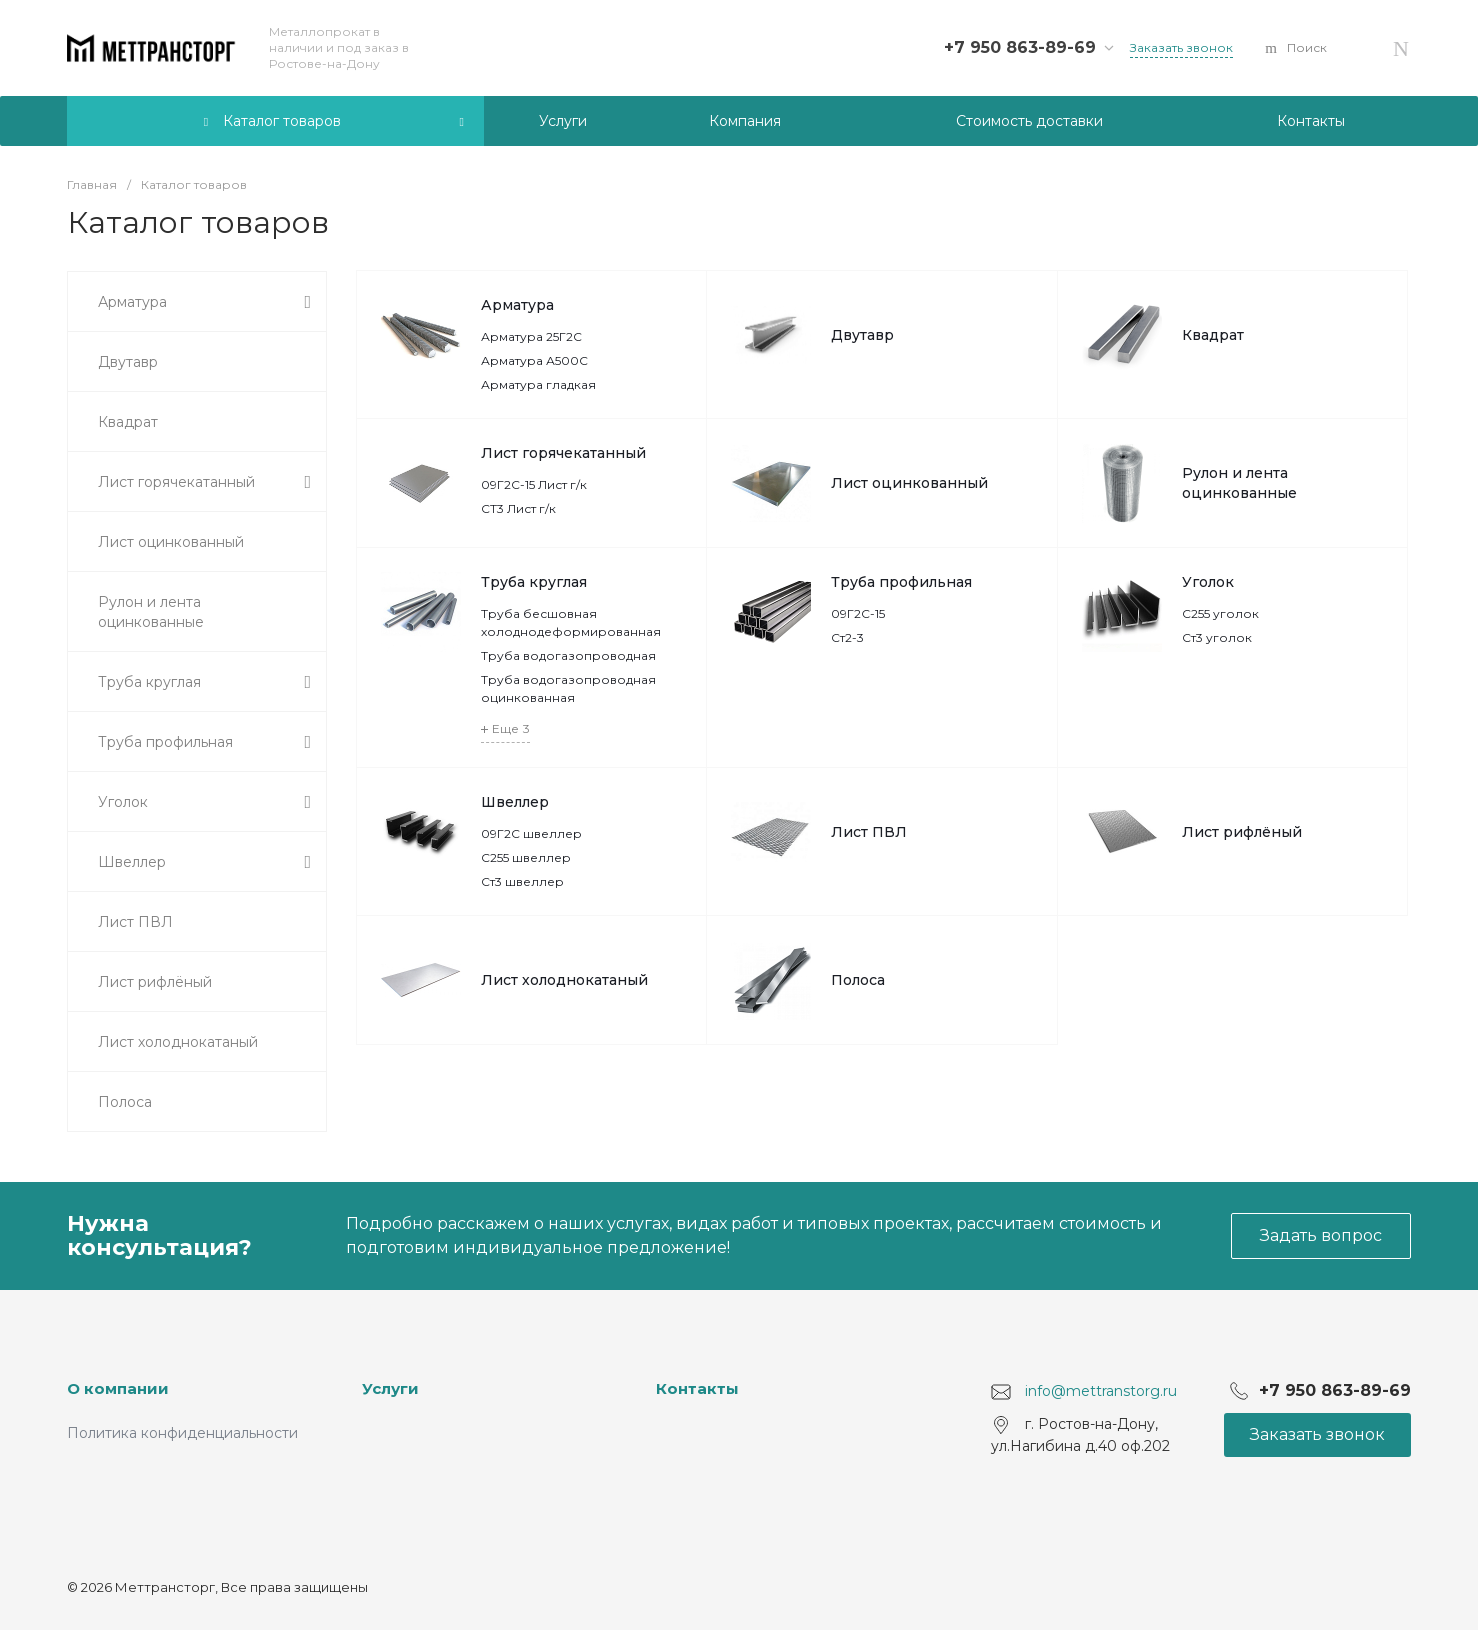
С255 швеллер (526, 857)
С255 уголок (1220, 613)
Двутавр (862, 335)
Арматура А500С (534, 360)
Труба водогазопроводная (568, 655)
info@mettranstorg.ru (1101, 1391)
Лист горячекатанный (563, 453)
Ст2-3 (847, 637)
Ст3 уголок (1217, 637)
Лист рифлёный (1242, 832)
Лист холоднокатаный (564, 980)
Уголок (1208, 582)
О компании (118, 1388)
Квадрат (1213, 335)
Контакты (697, 1388)
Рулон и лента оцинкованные (1239, 483)
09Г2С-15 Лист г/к (534, 484)
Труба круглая (534, 582)
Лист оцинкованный (909, 483)
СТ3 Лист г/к (518, 508)
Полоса (858, 980)
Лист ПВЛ (869, 832)
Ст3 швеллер (522, 881)
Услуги (390, 1388)
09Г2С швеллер (531, 833)
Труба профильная (901, 582)
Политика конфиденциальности (182, 1433)
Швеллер (515, 802)
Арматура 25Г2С (531, 336)
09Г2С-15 (858, 613)
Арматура (517, 305)
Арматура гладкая (538, 384)
